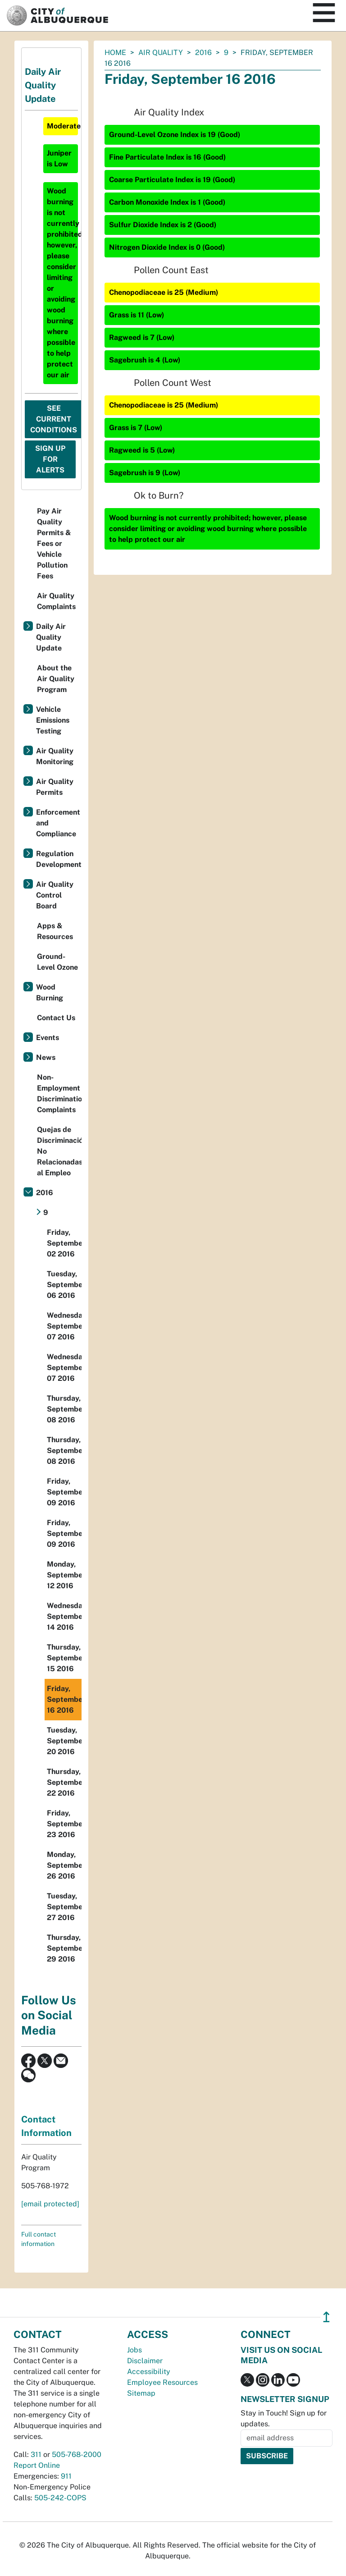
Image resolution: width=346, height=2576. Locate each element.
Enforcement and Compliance (58, 823)
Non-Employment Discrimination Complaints (59, 1093)
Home (115, 52)
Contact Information (46, 2126)
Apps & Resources (55, 931)
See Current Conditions (53, 419)
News (45, 1057)
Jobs (134, 2350)
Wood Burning (49, 992)
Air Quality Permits (54, 787)
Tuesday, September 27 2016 (64, 1907)
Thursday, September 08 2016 (64, 1409)
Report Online (37, 2465)
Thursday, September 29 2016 (64, 1948)
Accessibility (148, 2371)
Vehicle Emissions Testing (52, 720)
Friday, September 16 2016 (64, 1699)
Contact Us (56, 1017)
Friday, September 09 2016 (64, 1492)
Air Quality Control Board (54, 895)
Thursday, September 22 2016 (64, 1782)
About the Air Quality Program (55, 679)
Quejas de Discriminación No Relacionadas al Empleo (59, 1151)
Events (47, 1037)
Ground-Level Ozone (57, 962)
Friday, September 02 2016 (64, 1243)
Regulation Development (59, 859)
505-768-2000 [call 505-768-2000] (76, 2454)
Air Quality (160, 52)
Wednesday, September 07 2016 (64, 1326)
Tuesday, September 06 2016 (64, 1285)
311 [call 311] (36, 2454)
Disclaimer (145, 2360)
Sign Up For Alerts (50, 459)
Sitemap (141, 2393)
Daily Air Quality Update (51, 637)
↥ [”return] (326, 2317)
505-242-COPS (60, 2497)
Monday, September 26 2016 (64, 1865)
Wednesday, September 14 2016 (64, 1616)
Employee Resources (162, 2382)
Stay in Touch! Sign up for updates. (284, 2418)
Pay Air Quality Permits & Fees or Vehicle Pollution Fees (54, 543)
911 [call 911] (66, 2476)
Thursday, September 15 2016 (64, 1658)
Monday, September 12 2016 (64, 1575)
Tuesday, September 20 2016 (64, 1741)
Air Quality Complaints (56, 601)
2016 (203, 52)
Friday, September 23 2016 (64, 1824)
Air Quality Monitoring (54, 756)
